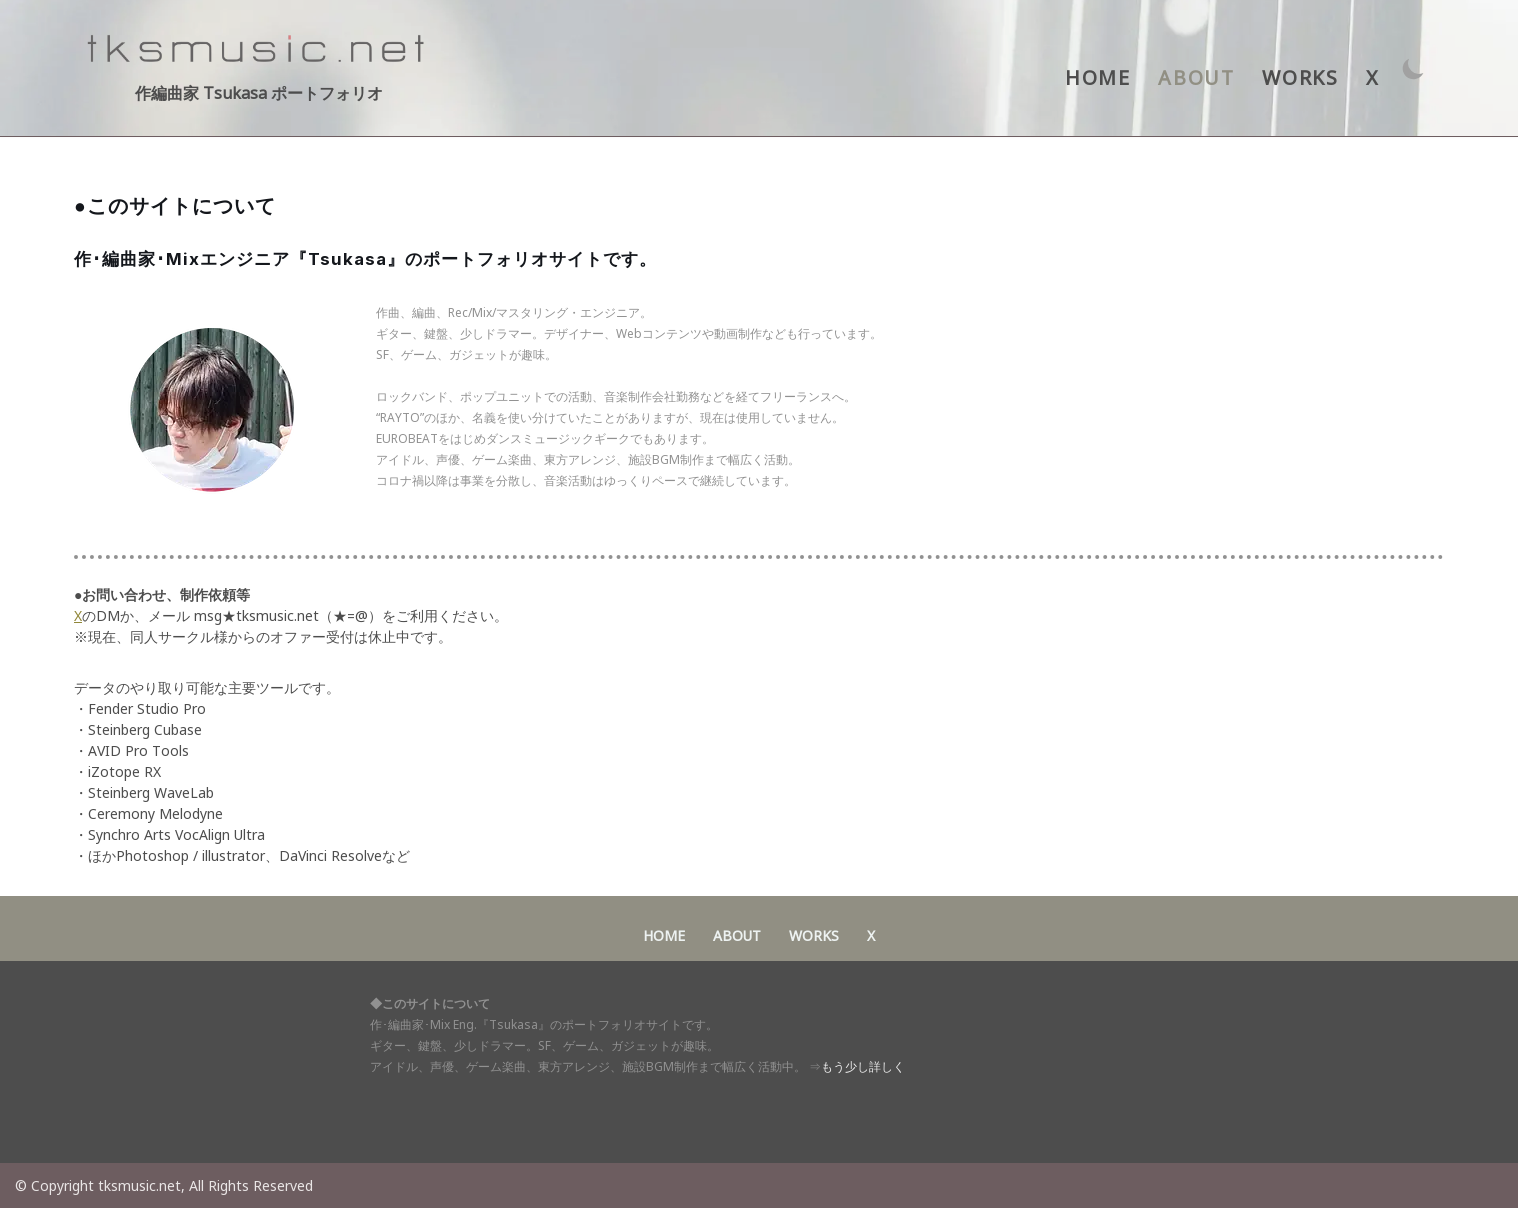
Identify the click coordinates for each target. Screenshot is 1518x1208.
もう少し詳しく (863, 1066)
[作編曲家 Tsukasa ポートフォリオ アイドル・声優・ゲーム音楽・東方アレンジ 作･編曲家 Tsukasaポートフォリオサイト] (259, 67)
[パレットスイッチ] (1413, 68)
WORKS (1300, 77)
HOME (1097, 77)
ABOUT (1196, 77)
